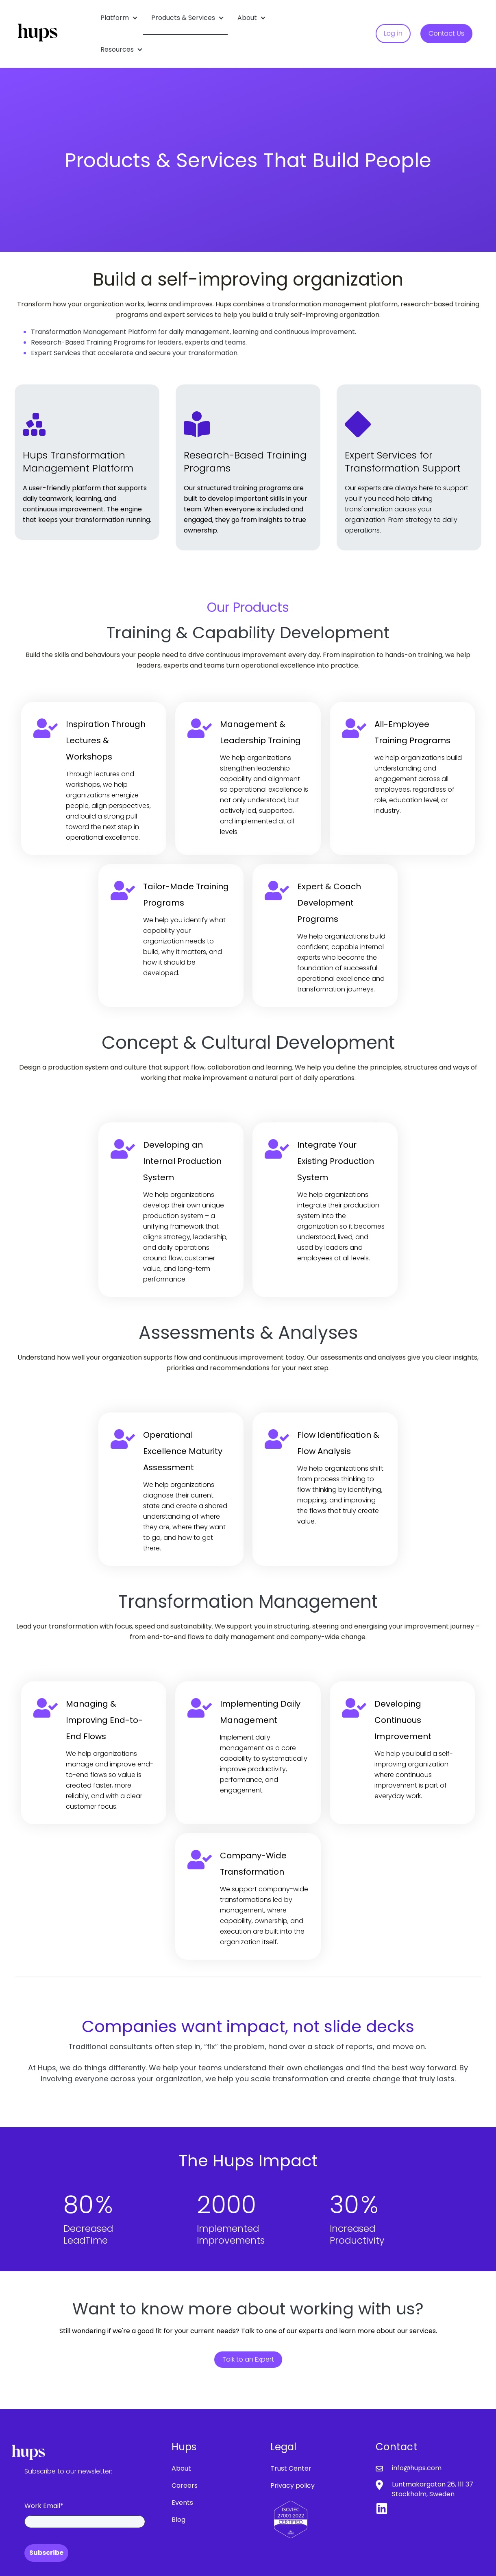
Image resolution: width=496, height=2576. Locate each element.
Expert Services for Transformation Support (403, 461)
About (247, 17)
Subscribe (46, 2552)
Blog (178, 2519)
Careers (185, 2485)
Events (182, 2502)
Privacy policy (292, 2485)
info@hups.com (417, 2468)
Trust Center (290, 2468)
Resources (117, 49)
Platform (114, 17)
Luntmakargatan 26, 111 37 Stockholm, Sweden (432, 2489)
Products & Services (183, 17)
